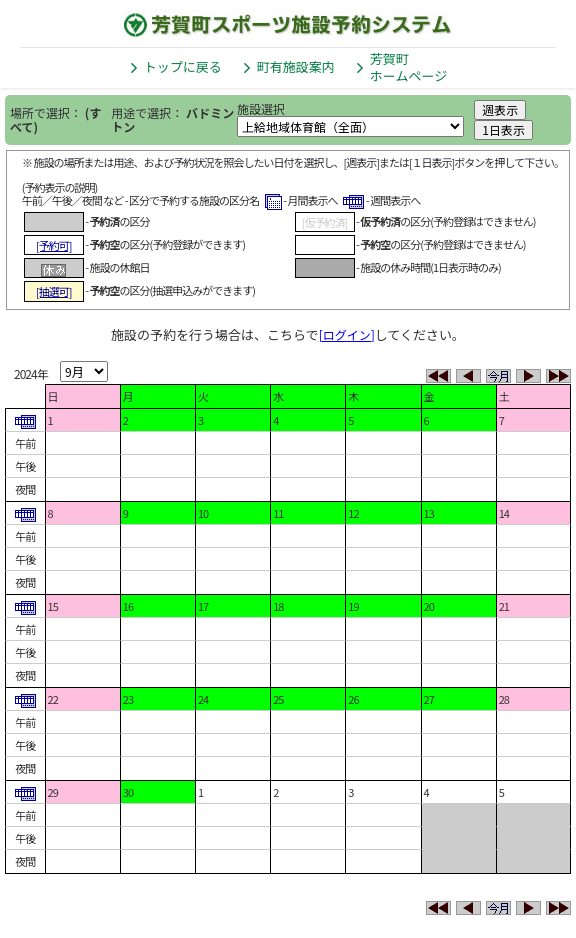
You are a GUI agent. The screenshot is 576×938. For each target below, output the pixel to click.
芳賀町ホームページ (408, 67)
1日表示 (503, 129)
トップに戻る (183, 66)
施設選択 (261, 108)
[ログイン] (347, 334)
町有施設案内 (296, 66)
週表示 (500, 109)
